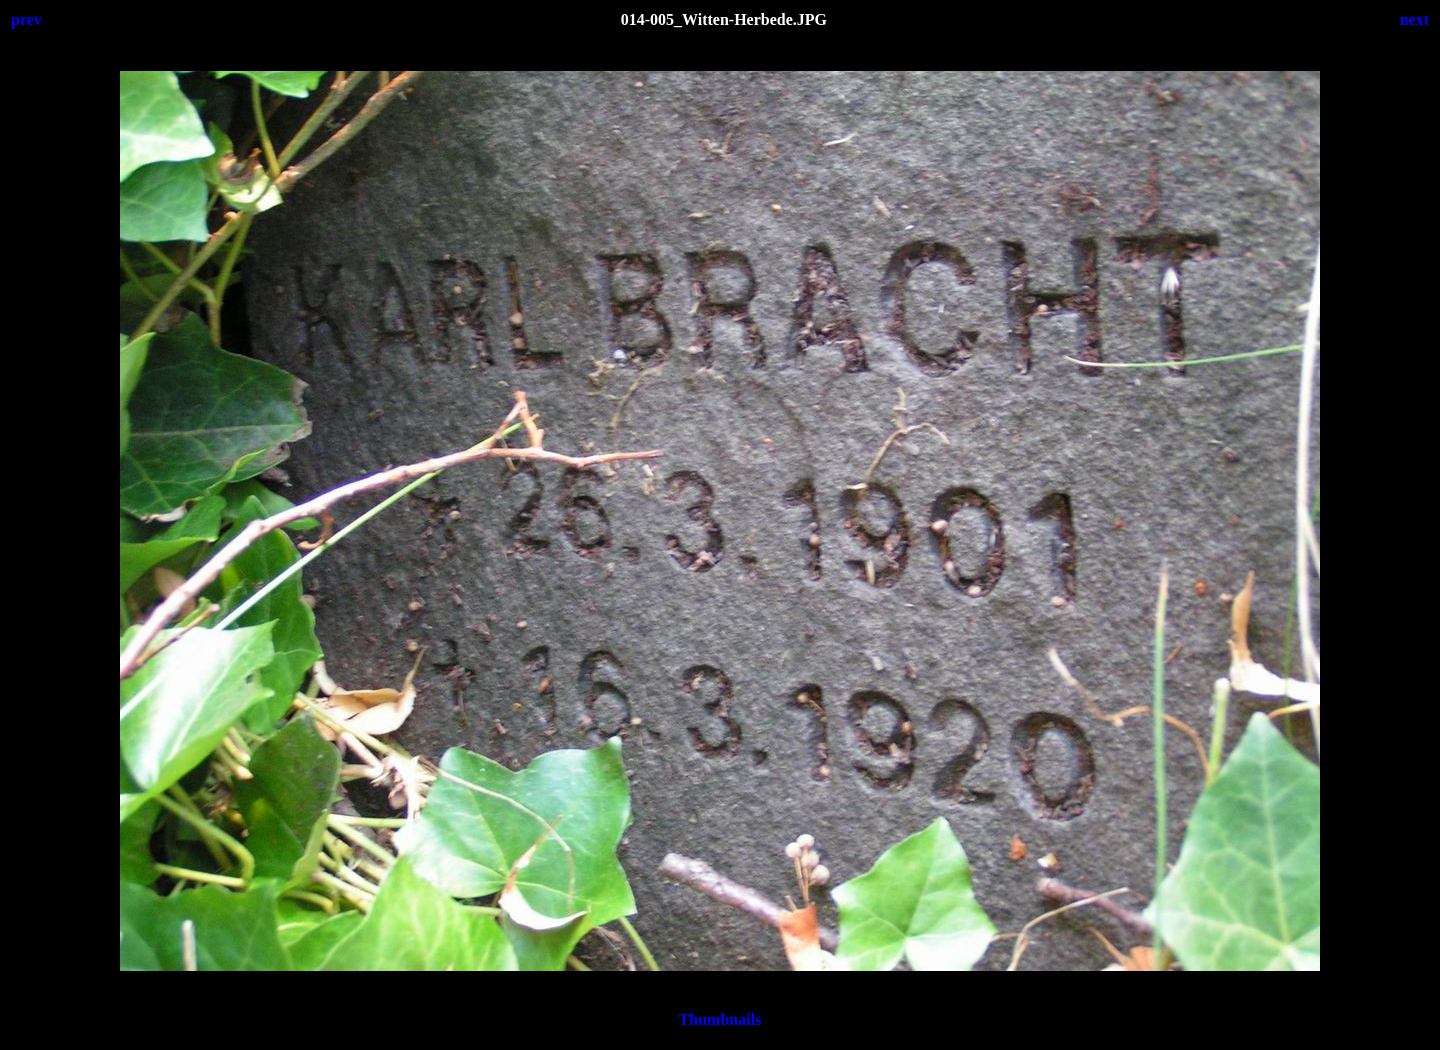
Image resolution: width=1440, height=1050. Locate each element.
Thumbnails (720, 1019)
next (1414, 19)
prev (26, 19)
